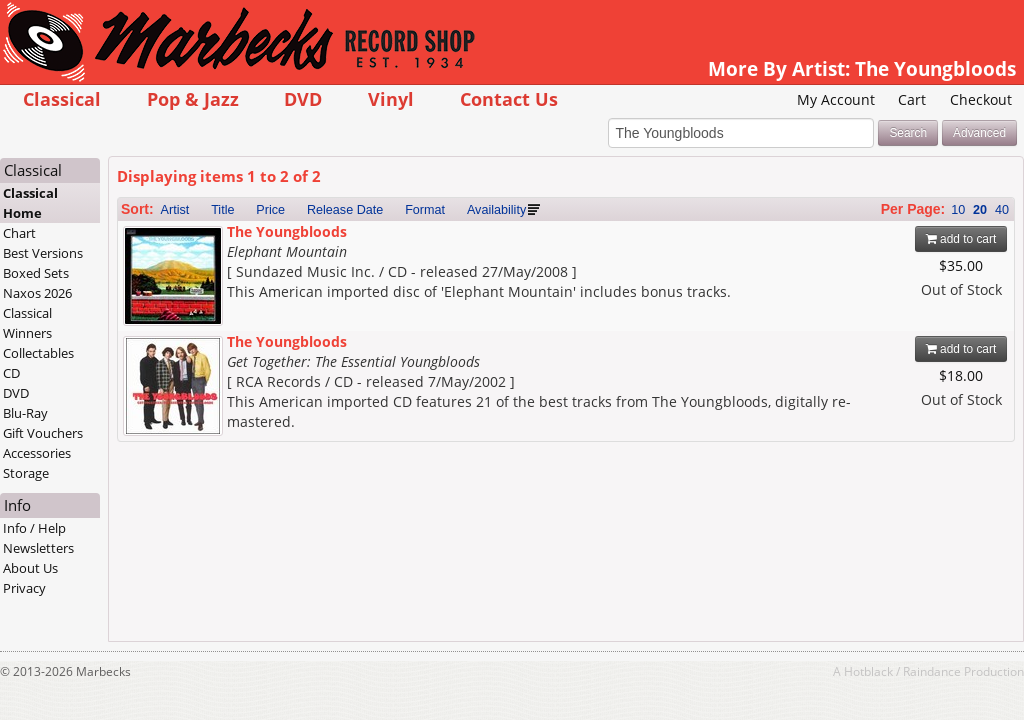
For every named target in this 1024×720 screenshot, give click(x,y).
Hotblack (868, 671)
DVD (303, 98)
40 (1002, 210)
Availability (496, 210)
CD (11, 373)
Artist (175, 210)
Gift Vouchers (43, 433)
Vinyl (391, 98)
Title (222, 210)
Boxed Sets (36, 273)
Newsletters (38, 548)
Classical (62, 98)
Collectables (38, 353)
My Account (836, 99)
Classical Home (30, 203)
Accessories (37, 453)
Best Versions (43, 253)
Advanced (979, 133)
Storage (26, 473)
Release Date (345, 210)
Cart (912, 99)
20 (980, 210)
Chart (19, 233)
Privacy (24, 588)
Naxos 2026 (37, 293)
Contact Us (509, 98)
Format (425, 210)
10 (958, 210)
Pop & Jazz (193, 98)
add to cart (961, 239)
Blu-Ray (25, 413)
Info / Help (34, 528)
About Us (30, 568)
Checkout (981, 99)
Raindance (932, 671)
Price (270, 210)
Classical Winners (27, 323)
